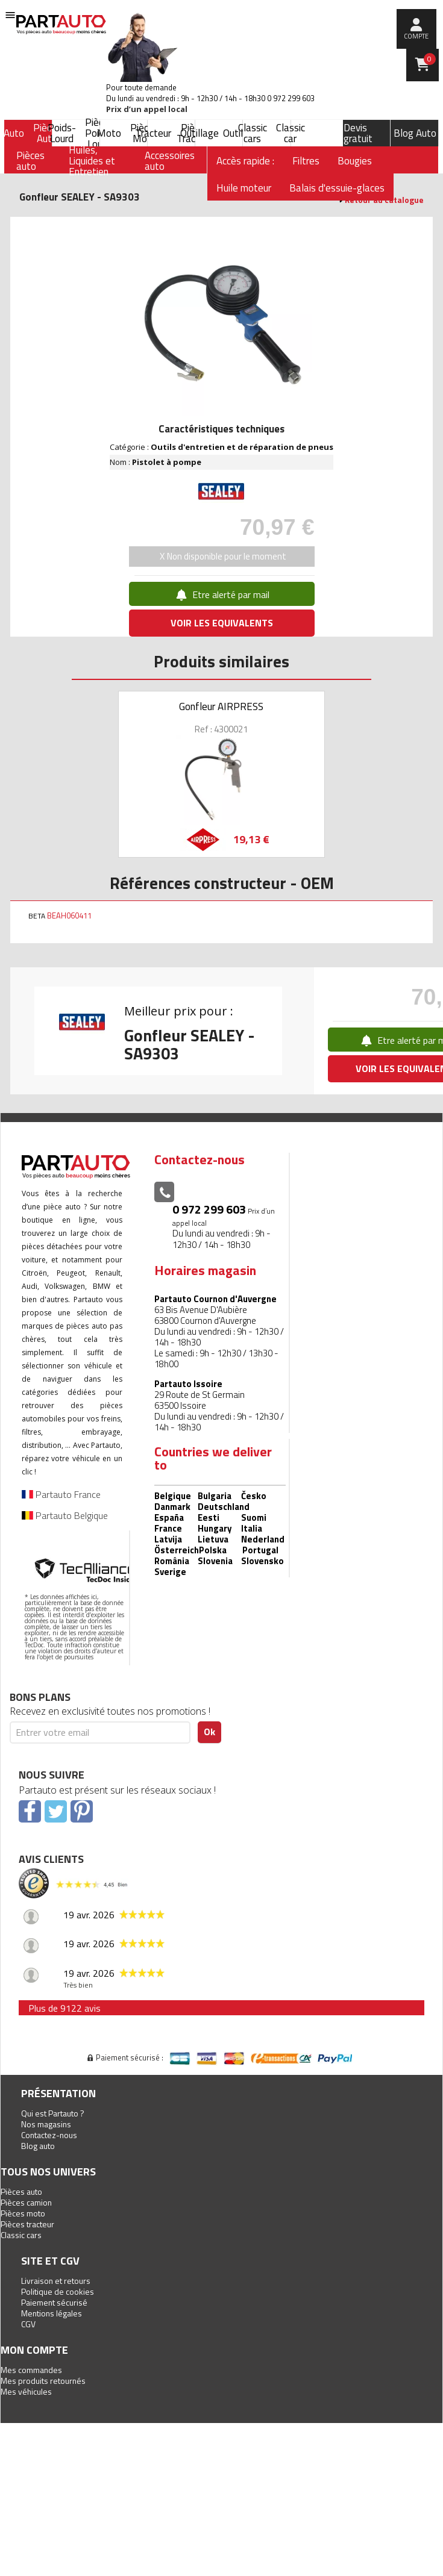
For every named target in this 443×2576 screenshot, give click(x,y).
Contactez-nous (49, 2134)
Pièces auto (21, 2191)
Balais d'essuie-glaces (337, 187)
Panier (430, 59)
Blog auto (38, 2145)
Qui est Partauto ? (52, 2113)
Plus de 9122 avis (64, 2008)
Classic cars (252, 133)
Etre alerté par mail (221, 594)
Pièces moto (23, 2213)
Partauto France (61, 1494)
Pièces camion (26, 2202)
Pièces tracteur (27, 2224)
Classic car (290, 133)
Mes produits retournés (43, 2380)
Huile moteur (243, 187)
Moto (109, 133)
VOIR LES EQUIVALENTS (222, 623)
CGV (28, 2324)
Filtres (305, 160)
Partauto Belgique (65, 1515)
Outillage (199, 133)
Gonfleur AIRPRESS (221, 706)
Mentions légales (51, 2313)
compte (416, 36)
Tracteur (153, 133)
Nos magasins (46, 2124)
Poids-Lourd (62, 133)
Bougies (355, 160)
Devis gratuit (358, 133)
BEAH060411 (69, 915)
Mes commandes (31, 2369)
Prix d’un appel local (146, 109)
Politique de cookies (57, 2291)
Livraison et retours (55, 2280)
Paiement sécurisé (54, 2302)
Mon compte (34, 2350)
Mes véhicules (26, 2391)
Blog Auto (415, 133)
